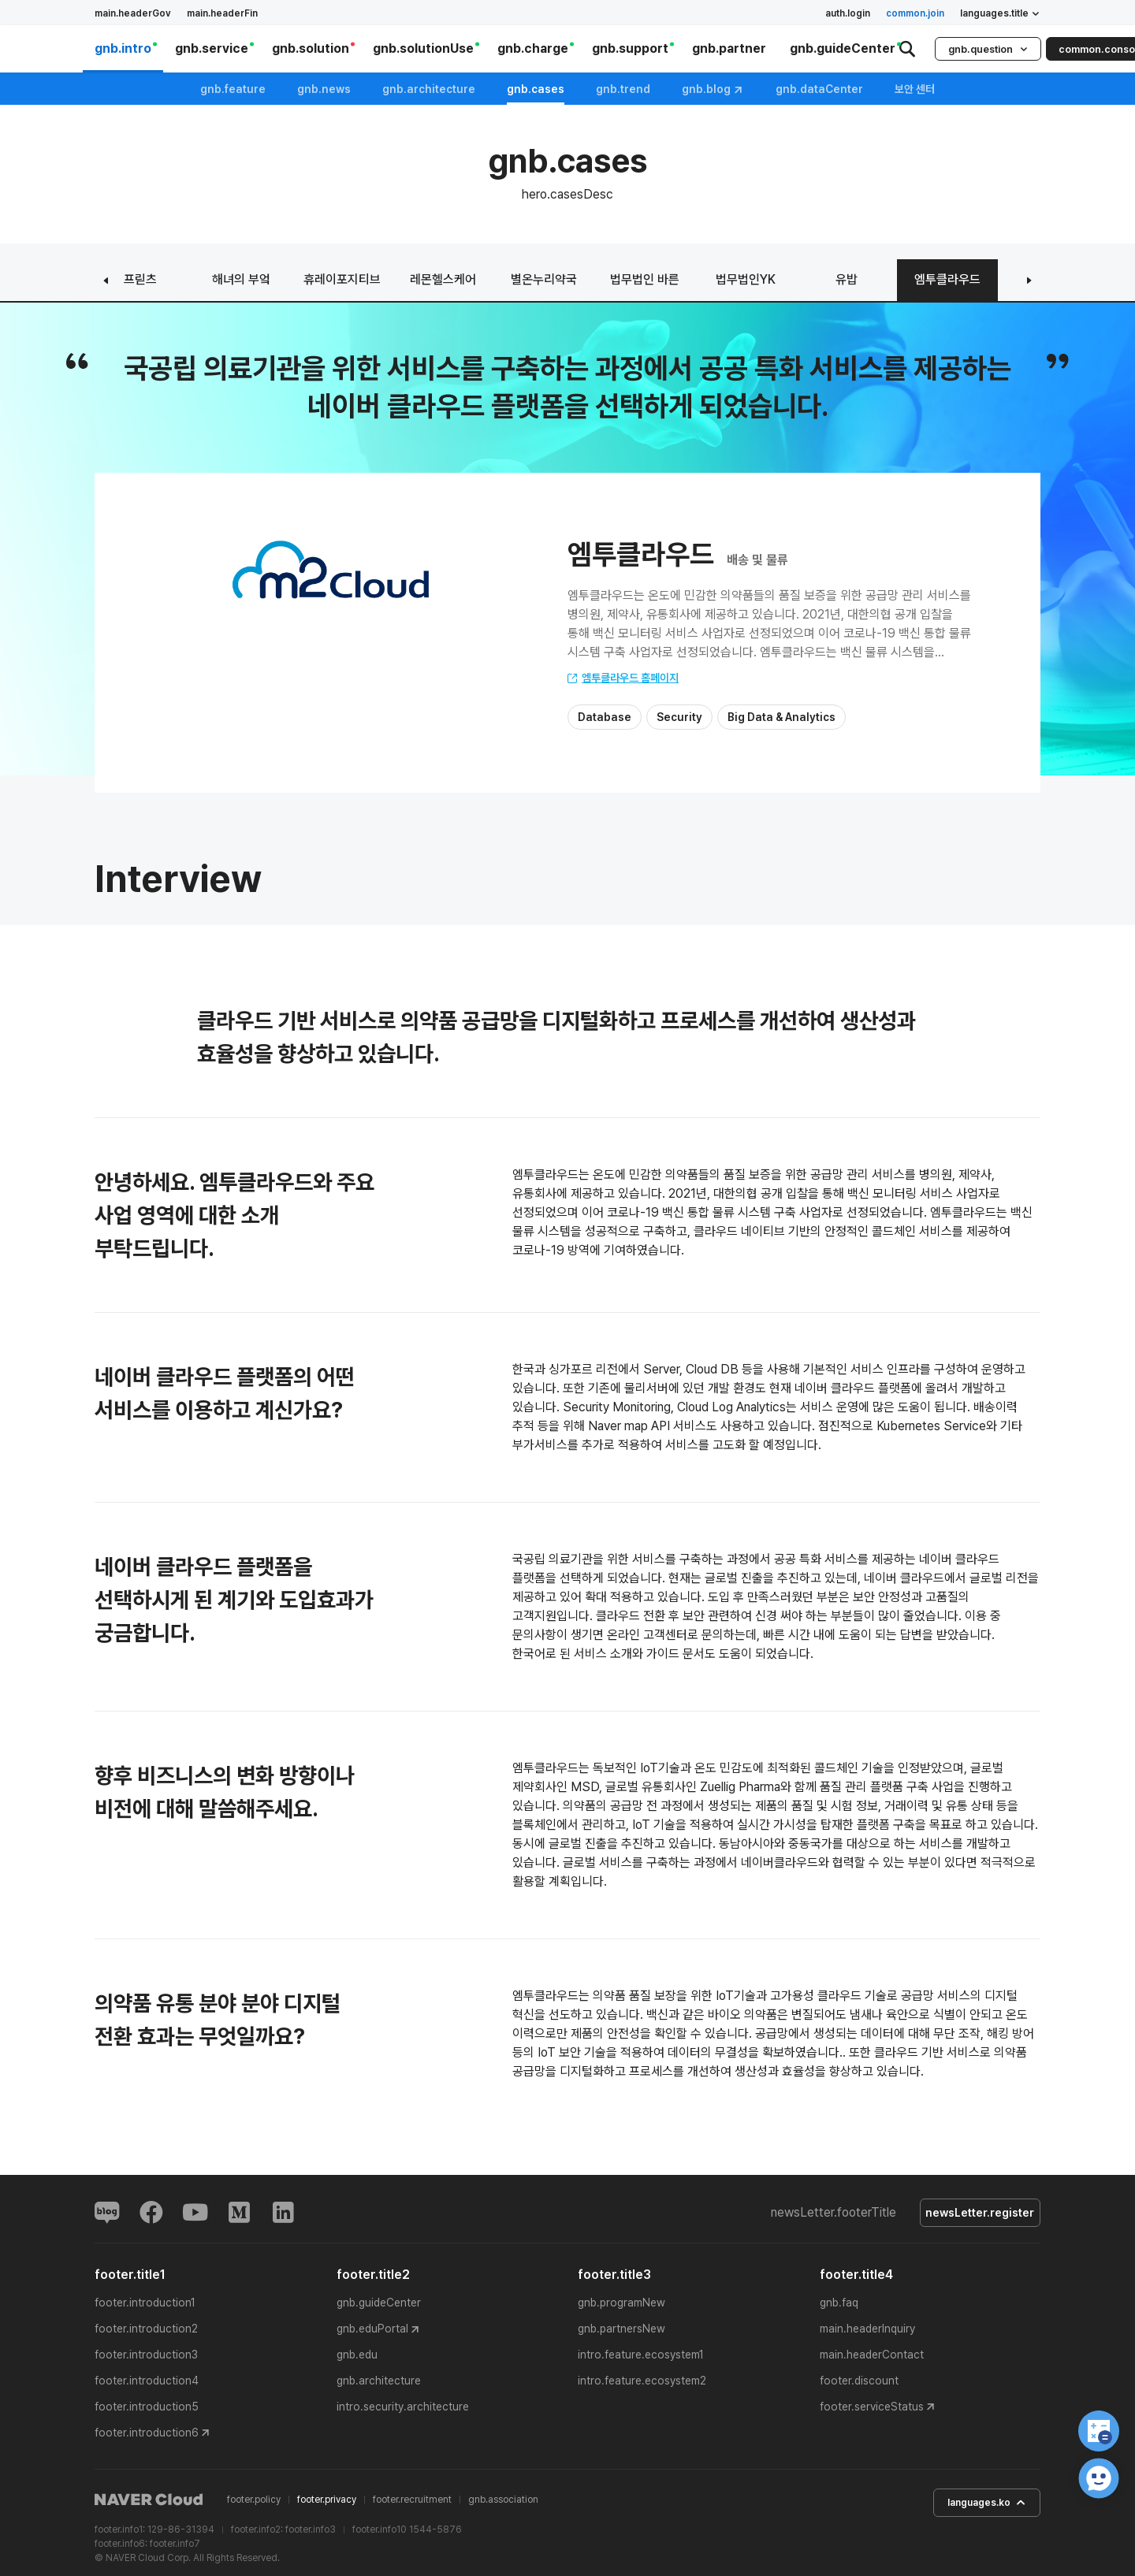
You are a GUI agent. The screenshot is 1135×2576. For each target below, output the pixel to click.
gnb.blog (713, 89)
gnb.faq (839, 2305)
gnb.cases (535, 89)
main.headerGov (133, 13)
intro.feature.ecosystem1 (641, 2357)
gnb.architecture (428, 89)
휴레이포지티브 (342, 279)
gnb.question (988, 49)
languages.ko (977, 2507)
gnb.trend (623, 89)
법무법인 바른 (644, 279)
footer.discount (859, 2383)
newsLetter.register (975, 2214)
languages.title (1000, 13)
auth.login (847, 13)
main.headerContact (872, 2357)
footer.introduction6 (147, 2435)
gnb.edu (357, 2357)
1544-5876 (435, 2531)
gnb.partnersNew (621, 2331)
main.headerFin (222, 13)
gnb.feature (233, 89)
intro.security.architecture (403, 2409)
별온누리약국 (544, 279)
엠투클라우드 (947, 279)
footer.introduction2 (146, 2331)
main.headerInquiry (867, 2331)
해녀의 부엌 (241, 279)
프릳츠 (140, 279)
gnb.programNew (621, 2305)
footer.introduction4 (147, 2383)
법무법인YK (746, 279)
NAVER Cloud (149, 2502)
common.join (915, 13)
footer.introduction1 (145, 2305)
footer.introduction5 (147, 2409)
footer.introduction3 (146, 2357)
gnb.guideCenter (379, 2305)
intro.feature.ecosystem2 (642, 2383)
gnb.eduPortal (372, 2331)
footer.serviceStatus (872, 2409)
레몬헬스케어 (443, 279)
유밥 (846, 279)
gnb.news (324, 89)
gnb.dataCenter (819, 89)
